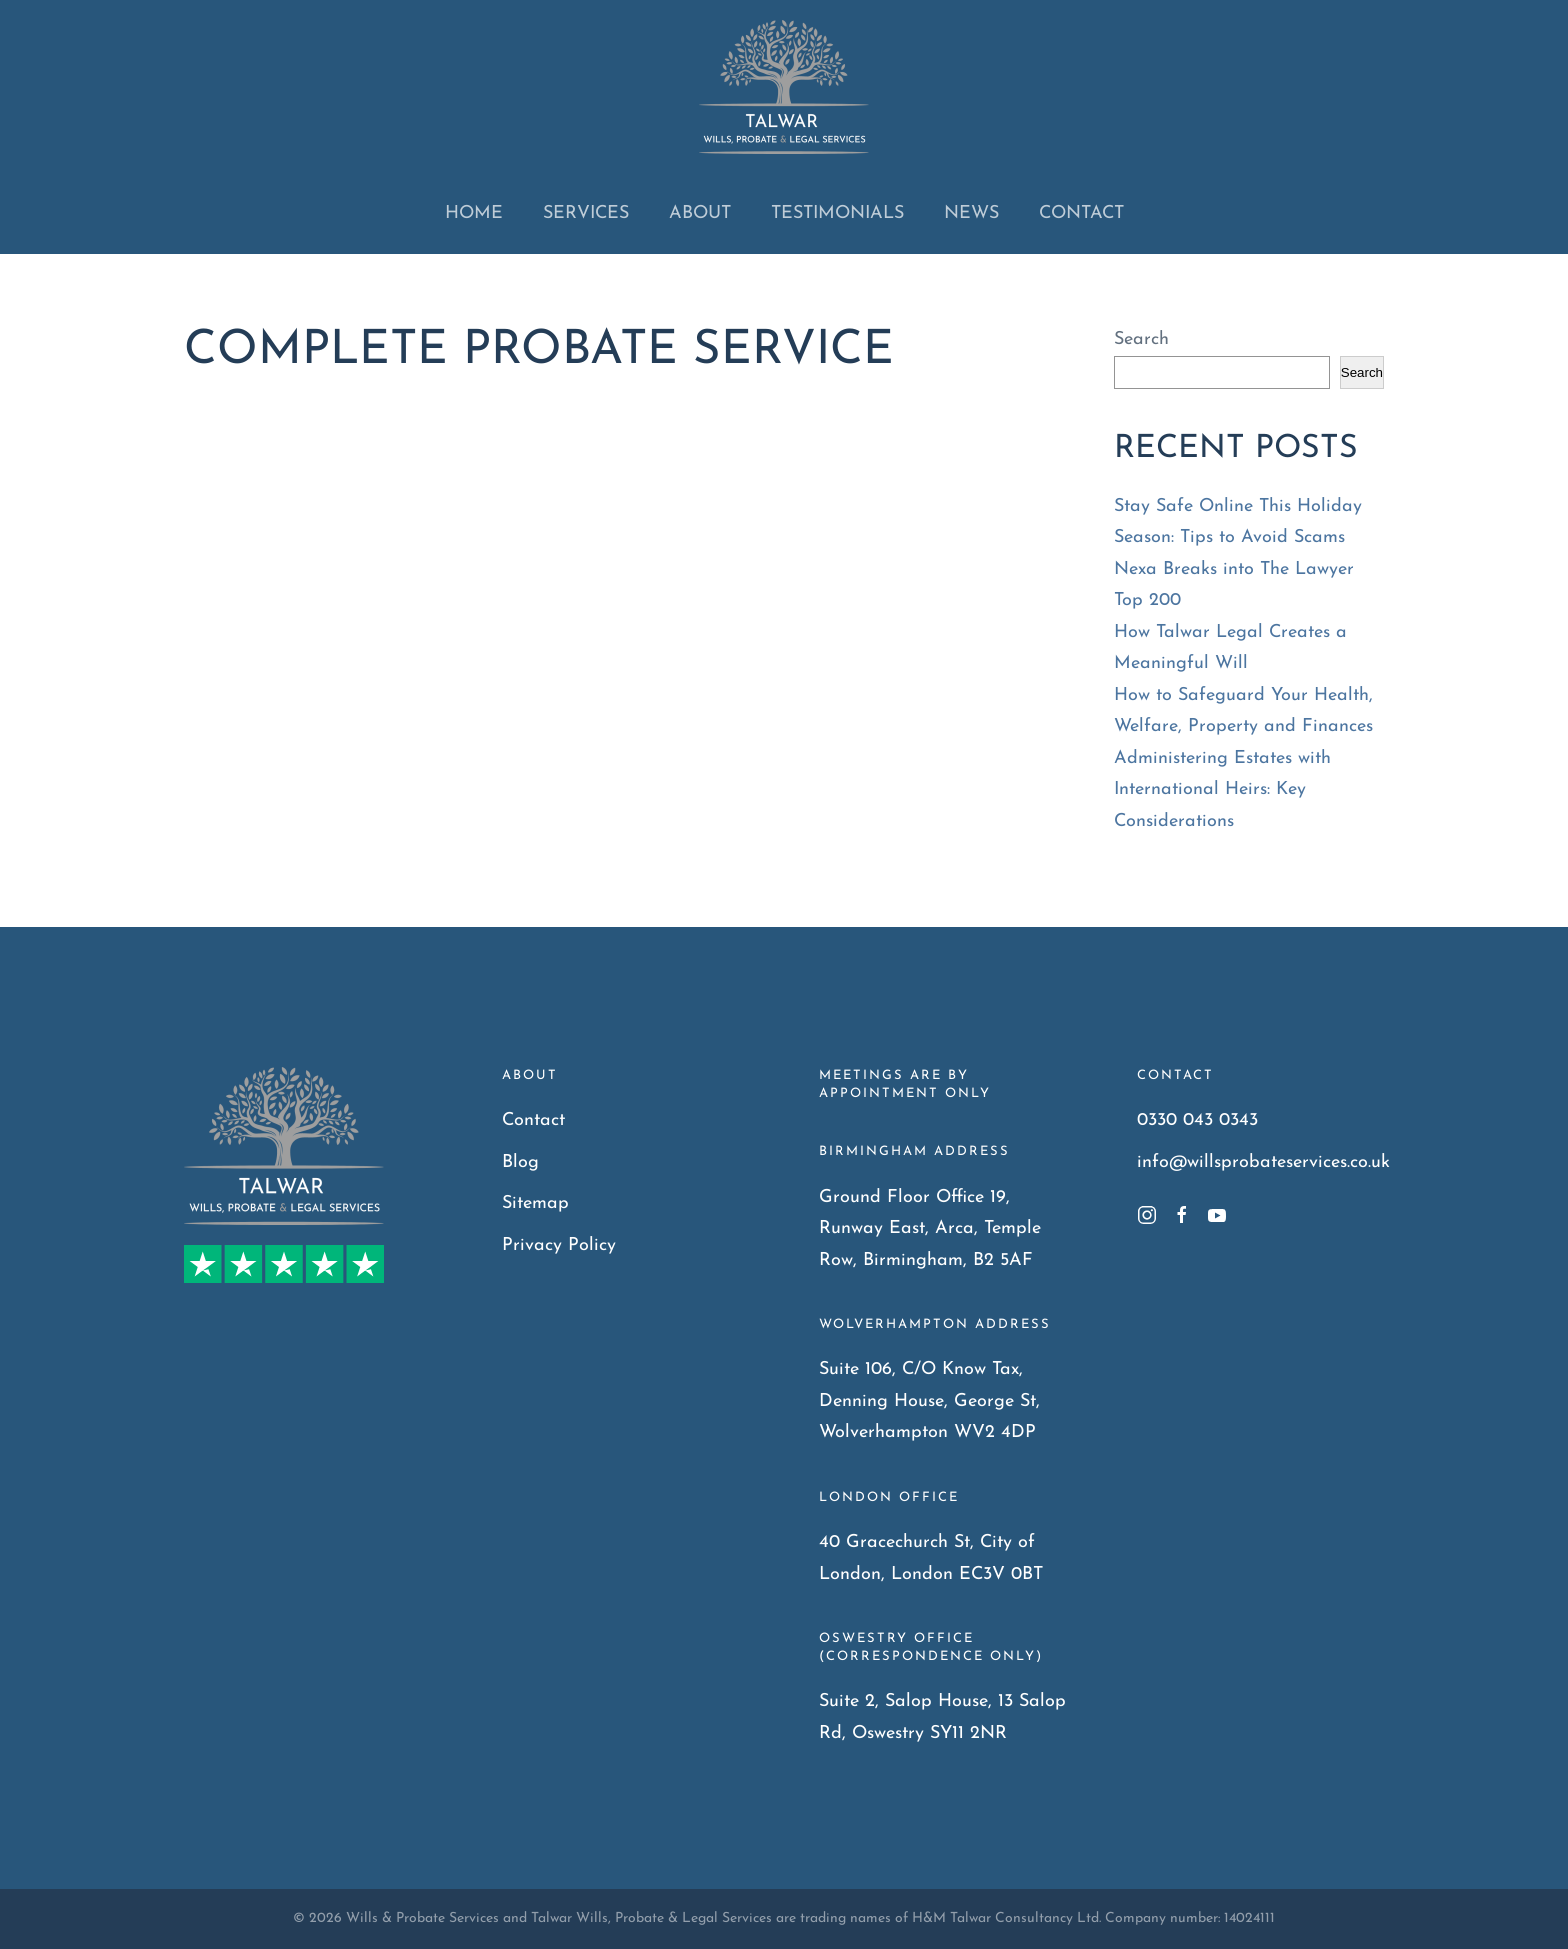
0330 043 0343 (1197, 1120)
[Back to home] (784, 87)
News (971, 213)
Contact (1081, 213)
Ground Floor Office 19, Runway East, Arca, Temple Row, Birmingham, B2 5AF (930, 1229)
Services (586, 213)
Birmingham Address (914, 1151)
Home (474, 213)
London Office (889, 1497)
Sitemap (535, 1203)
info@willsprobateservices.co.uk (1263, 1162)
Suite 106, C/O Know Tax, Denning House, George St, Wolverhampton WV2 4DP (929, 1401)
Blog (520, 1162)
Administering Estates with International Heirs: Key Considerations (1222, 790)
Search (1141, 339)
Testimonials (837, 213)
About (700, 213)
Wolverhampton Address (935, 1324)
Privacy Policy (559, 1245)
